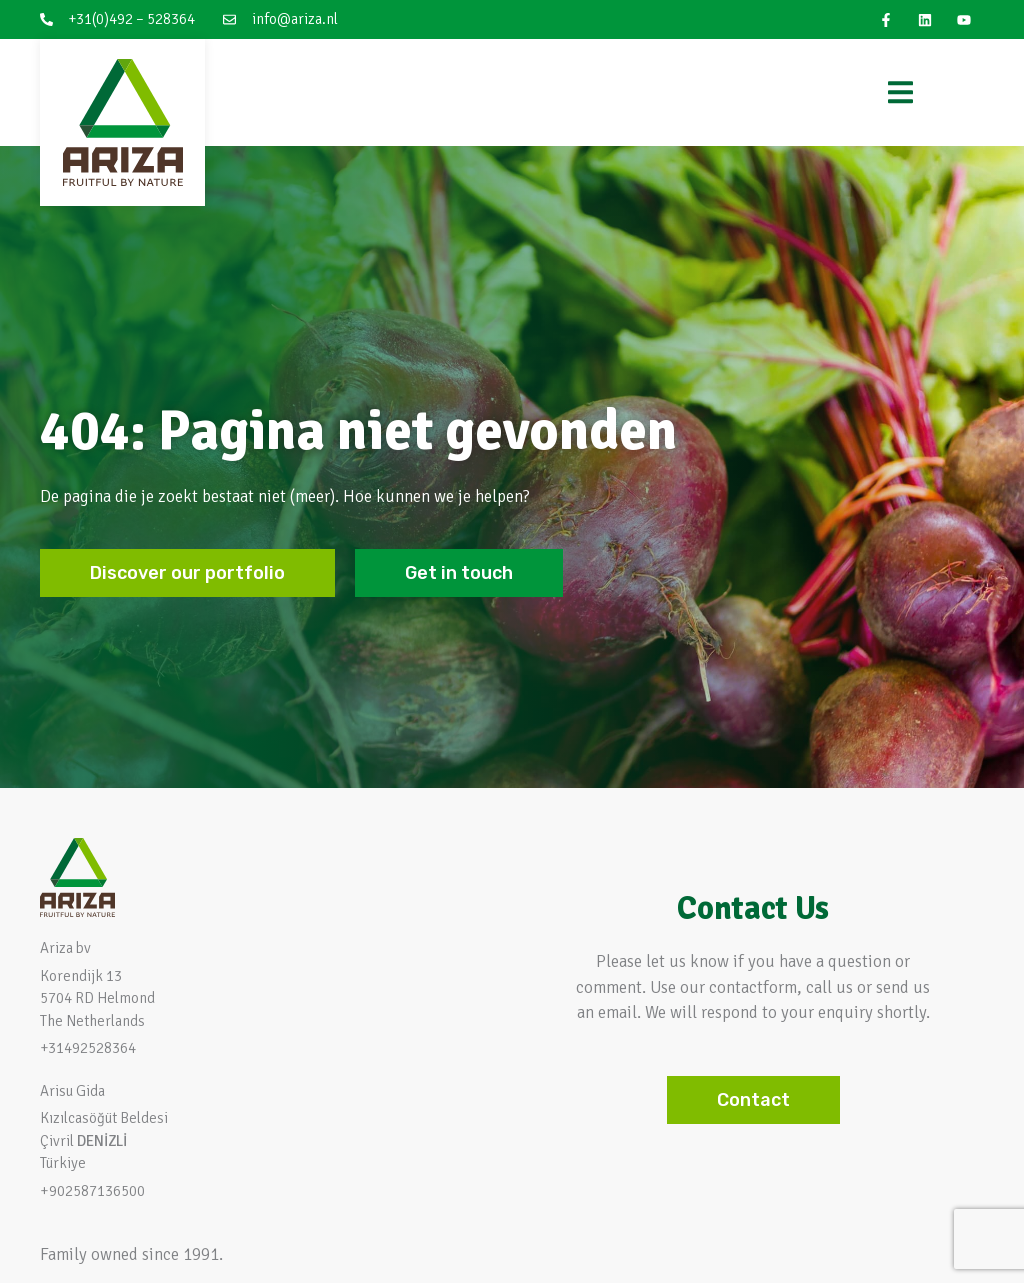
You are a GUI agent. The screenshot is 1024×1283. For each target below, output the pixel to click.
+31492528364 (88, 1048)
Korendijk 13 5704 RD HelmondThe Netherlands (97, 998)
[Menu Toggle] (900, 92)
